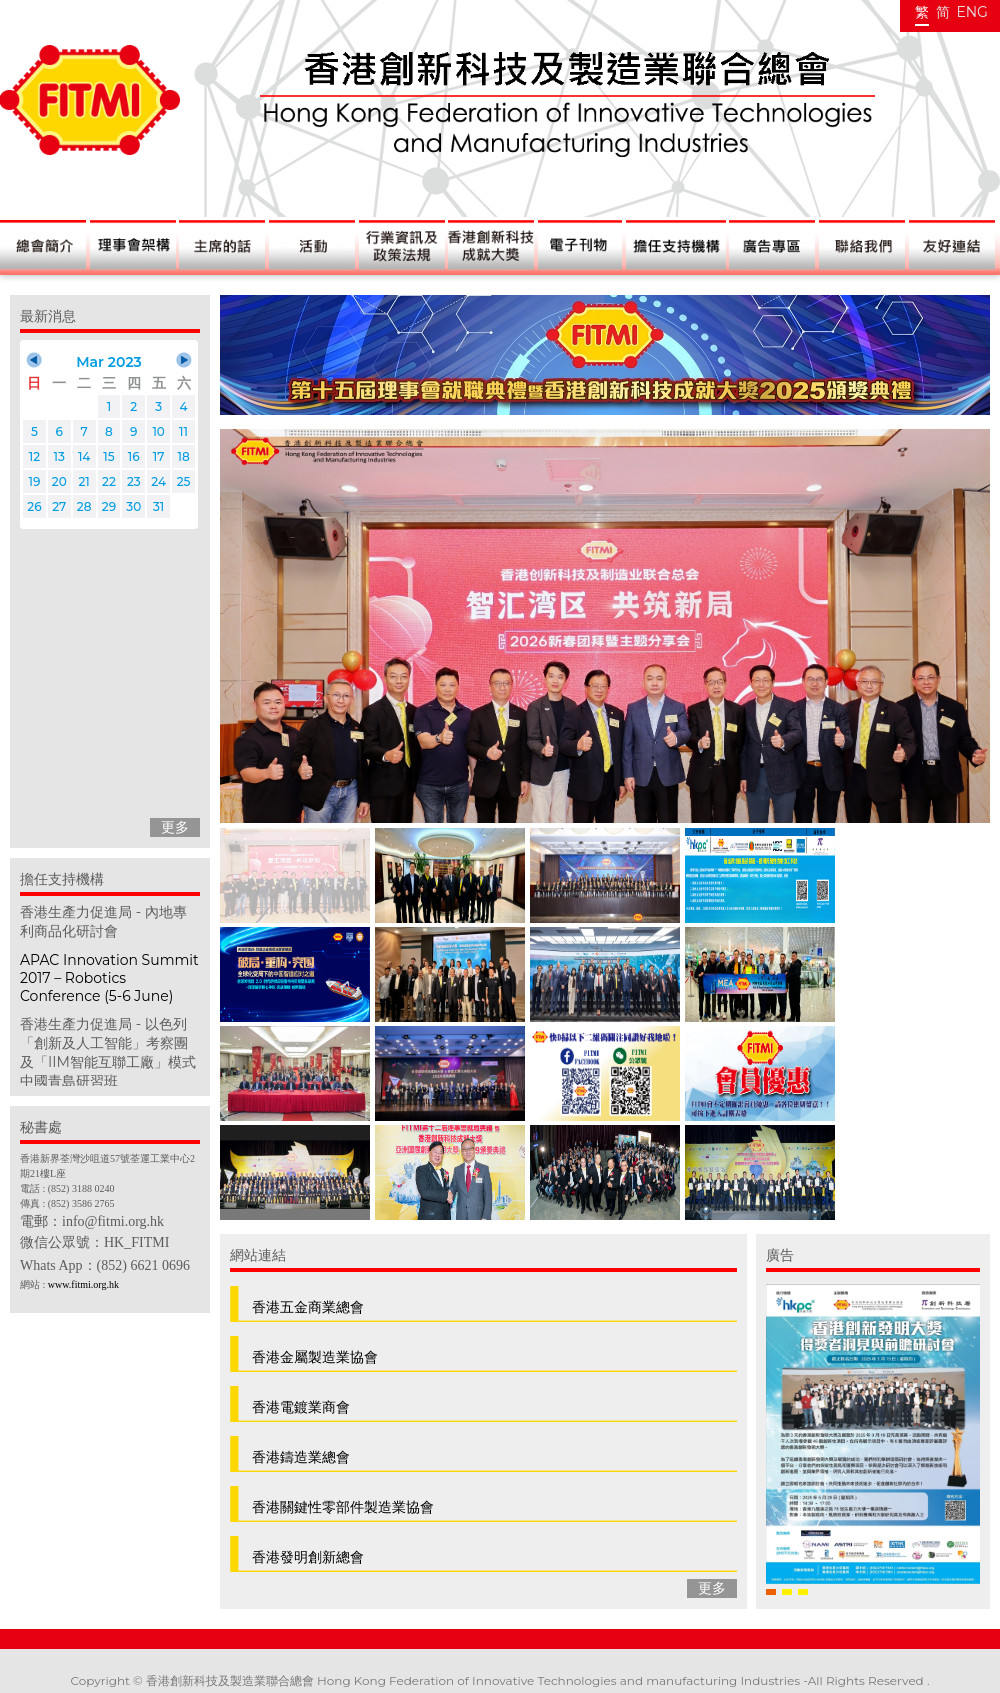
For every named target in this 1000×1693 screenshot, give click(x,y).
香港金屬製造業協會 (315, 1357)
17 (159, 456)
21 (83, 481)
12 (34, 456)
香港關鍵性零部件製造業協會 (343, 1507)
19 (34, 481)
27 (59, 506)
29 (109, 506)
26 (34, 506)
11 (183, 431)
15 (108, 456)
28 (84, 506)
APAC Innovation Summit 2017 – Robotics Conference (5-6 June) (109, 978)
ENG (972, 12)
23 (134, 481)
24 (158, 481)
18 (183, 456)
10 (158, 431)
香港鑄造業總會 (301, 1457)
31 (158, 506)
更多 (175, 827)
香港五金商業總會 (308, 1307)
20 (59, 481)
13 (59, 456)
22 (109, 481)
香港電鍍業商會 (301, 1407)
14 (84, 456)
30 (133, 506)
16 (134, 456)
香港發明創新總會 (308, 1557)
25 (184, 481)
